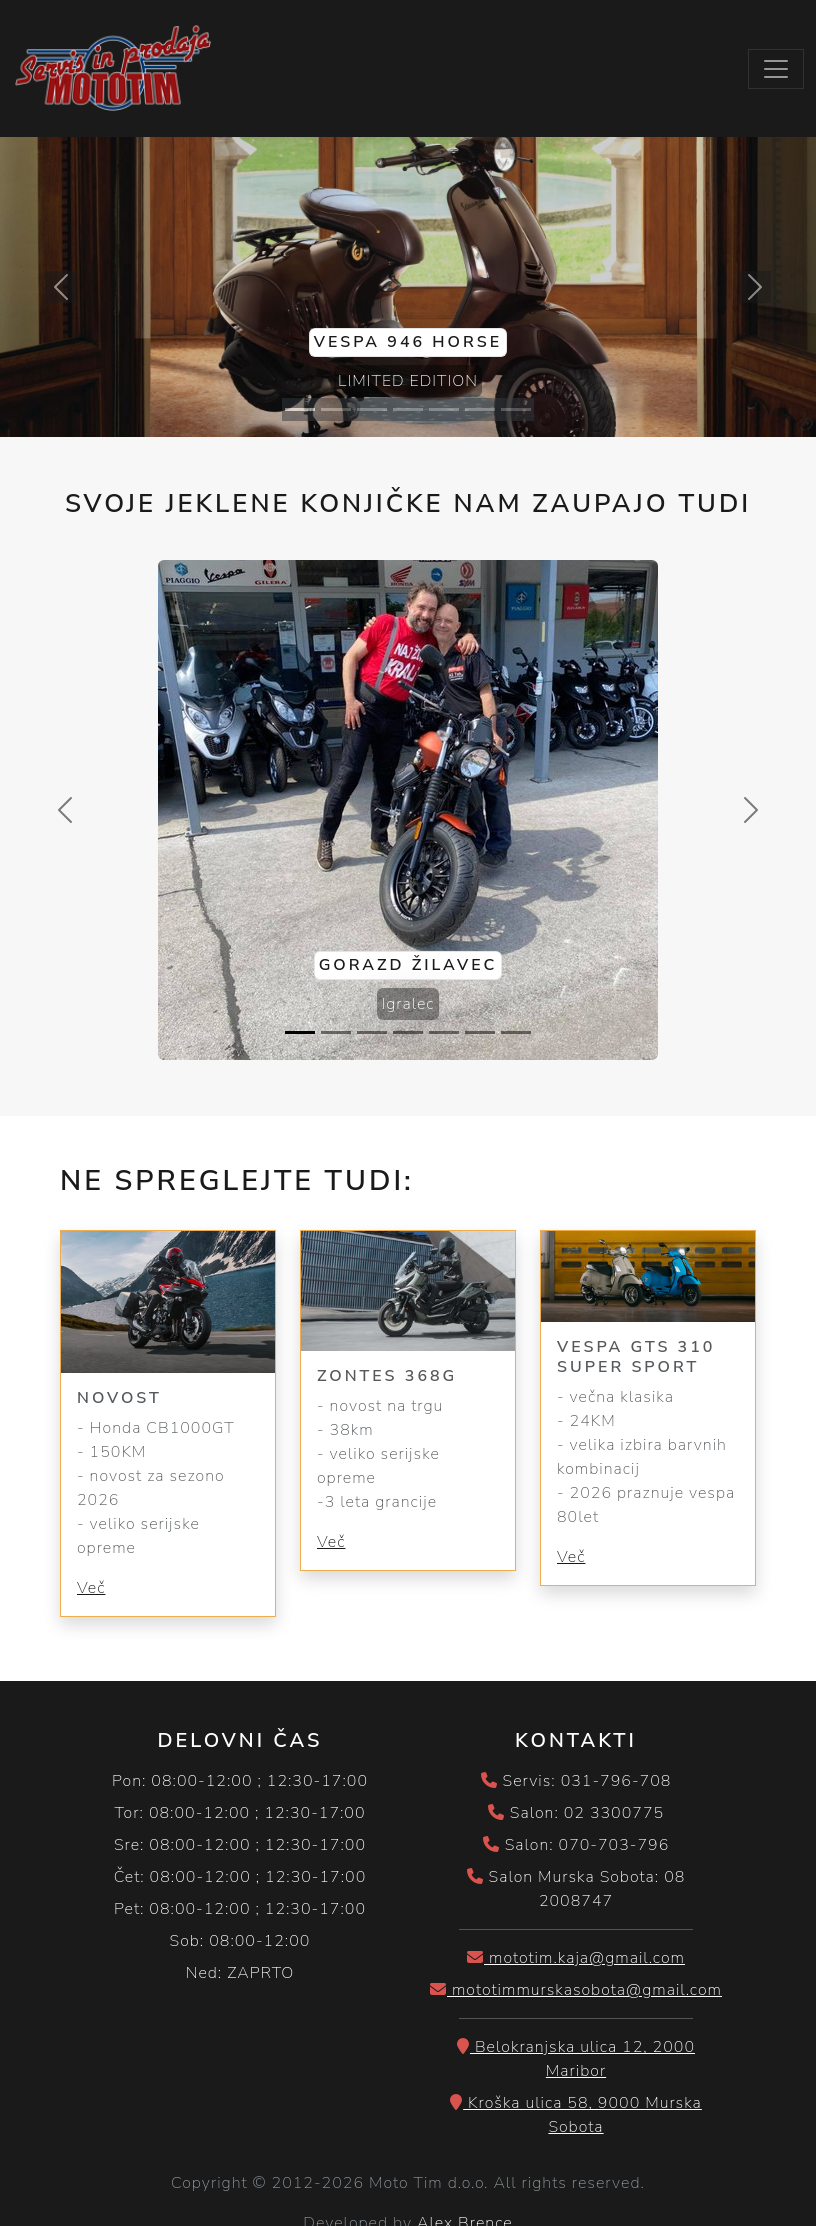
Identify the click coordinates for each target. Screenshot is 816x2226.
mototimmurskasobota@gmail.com (576, 1990)
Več (91, 1588)
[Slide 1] (300, 409)
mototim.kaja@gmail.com (576, 1958)
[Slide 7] (516, 409)
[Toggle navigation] (776, 69)
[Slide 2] (336, 409)
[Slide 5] (444, 409)
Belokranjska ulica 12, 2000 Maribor (576, 2059)
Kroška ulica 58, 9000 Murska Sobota (576, 2115)
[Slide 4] (408, 409)
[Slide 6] (480, 409)
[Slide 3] (372, 409)
